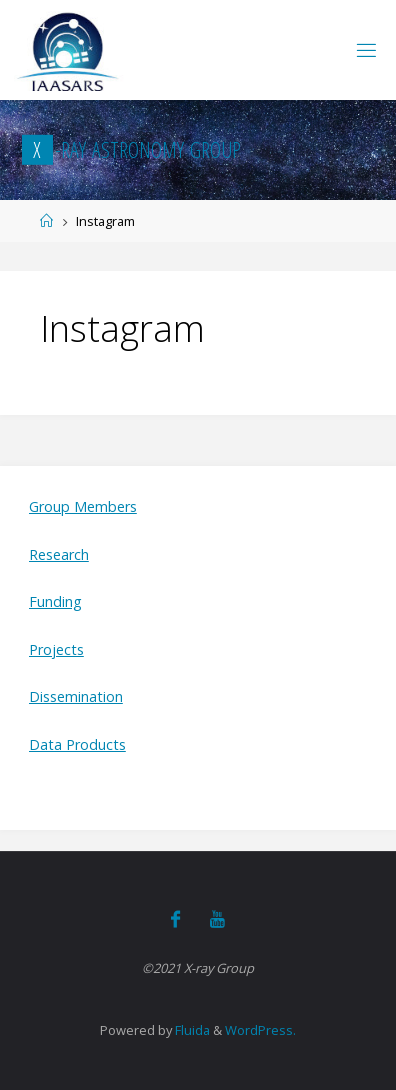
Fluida (191, 1030)
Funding (55, 601)
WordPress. (260, 1030)
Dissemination (76, 696)
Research (59, 554)
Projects (56, 649)
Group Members (83, 506)
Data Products (77, 744)
